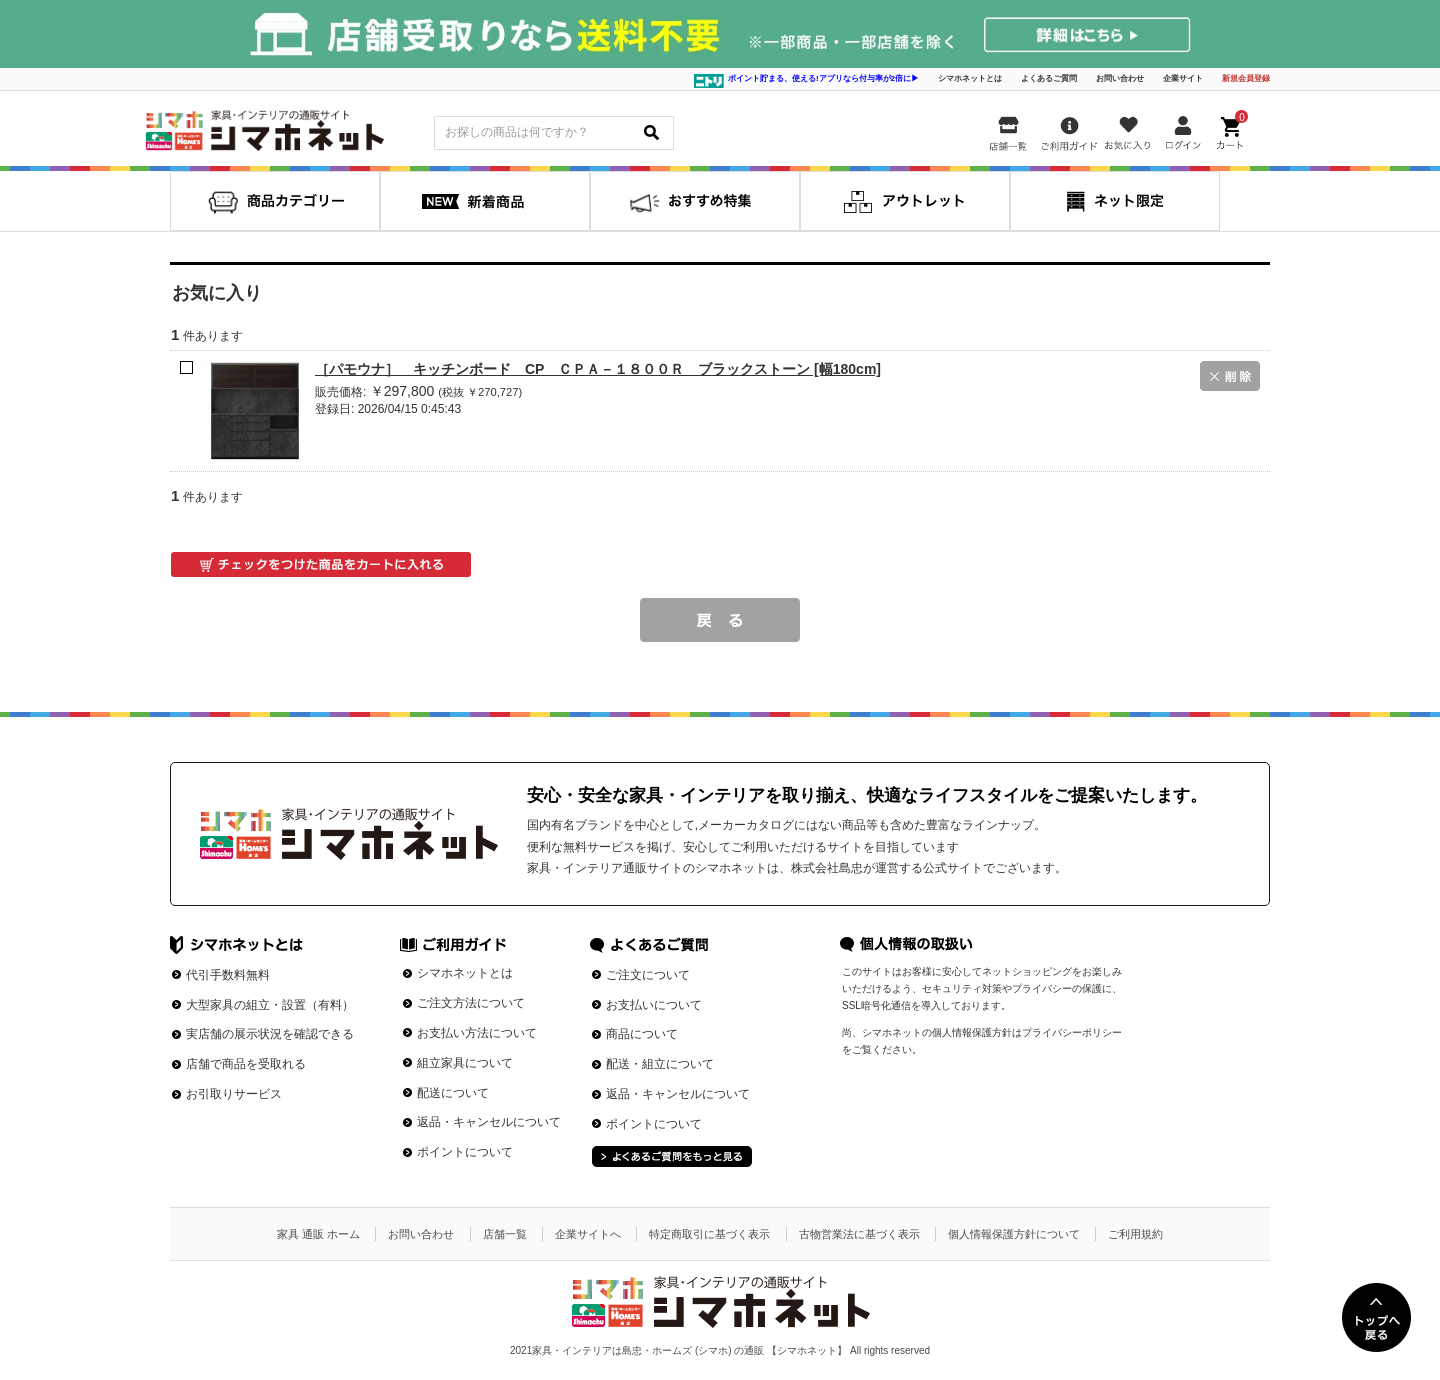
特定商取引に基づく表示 (709, 1234)
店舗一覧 (505, 1234)
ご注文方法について (471, 1003)
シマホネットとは (970, 78)
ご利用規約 (1135, 1234)
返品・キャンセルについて (489, 1122)
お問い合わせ (1120, 78)
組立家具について (465, 1063)
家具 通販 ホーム (318, 1234)
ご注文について (648, 975)
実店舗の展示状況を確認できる (270, 1034)
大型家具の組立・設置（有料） (270, 1005)
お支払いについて (654, 1005)
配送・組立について (660, 1064)
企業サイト (1183, 78)
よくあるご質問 (1049, 78)
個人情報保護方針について (1014, 1234)
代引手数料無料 (228, 975)
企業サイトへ (588, 1234)
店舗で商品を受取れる (246, 1064)
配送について (453, 1093)
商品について (642, 1034)
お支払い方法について (477, 1033)
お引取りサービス (234, 1094)
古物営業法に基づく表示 (859, 1234)
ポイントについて (465, 1152)
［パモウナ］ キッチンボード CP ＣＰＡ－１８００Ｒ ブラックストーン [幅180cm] (598, 369)
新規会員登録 (1246, 78)
